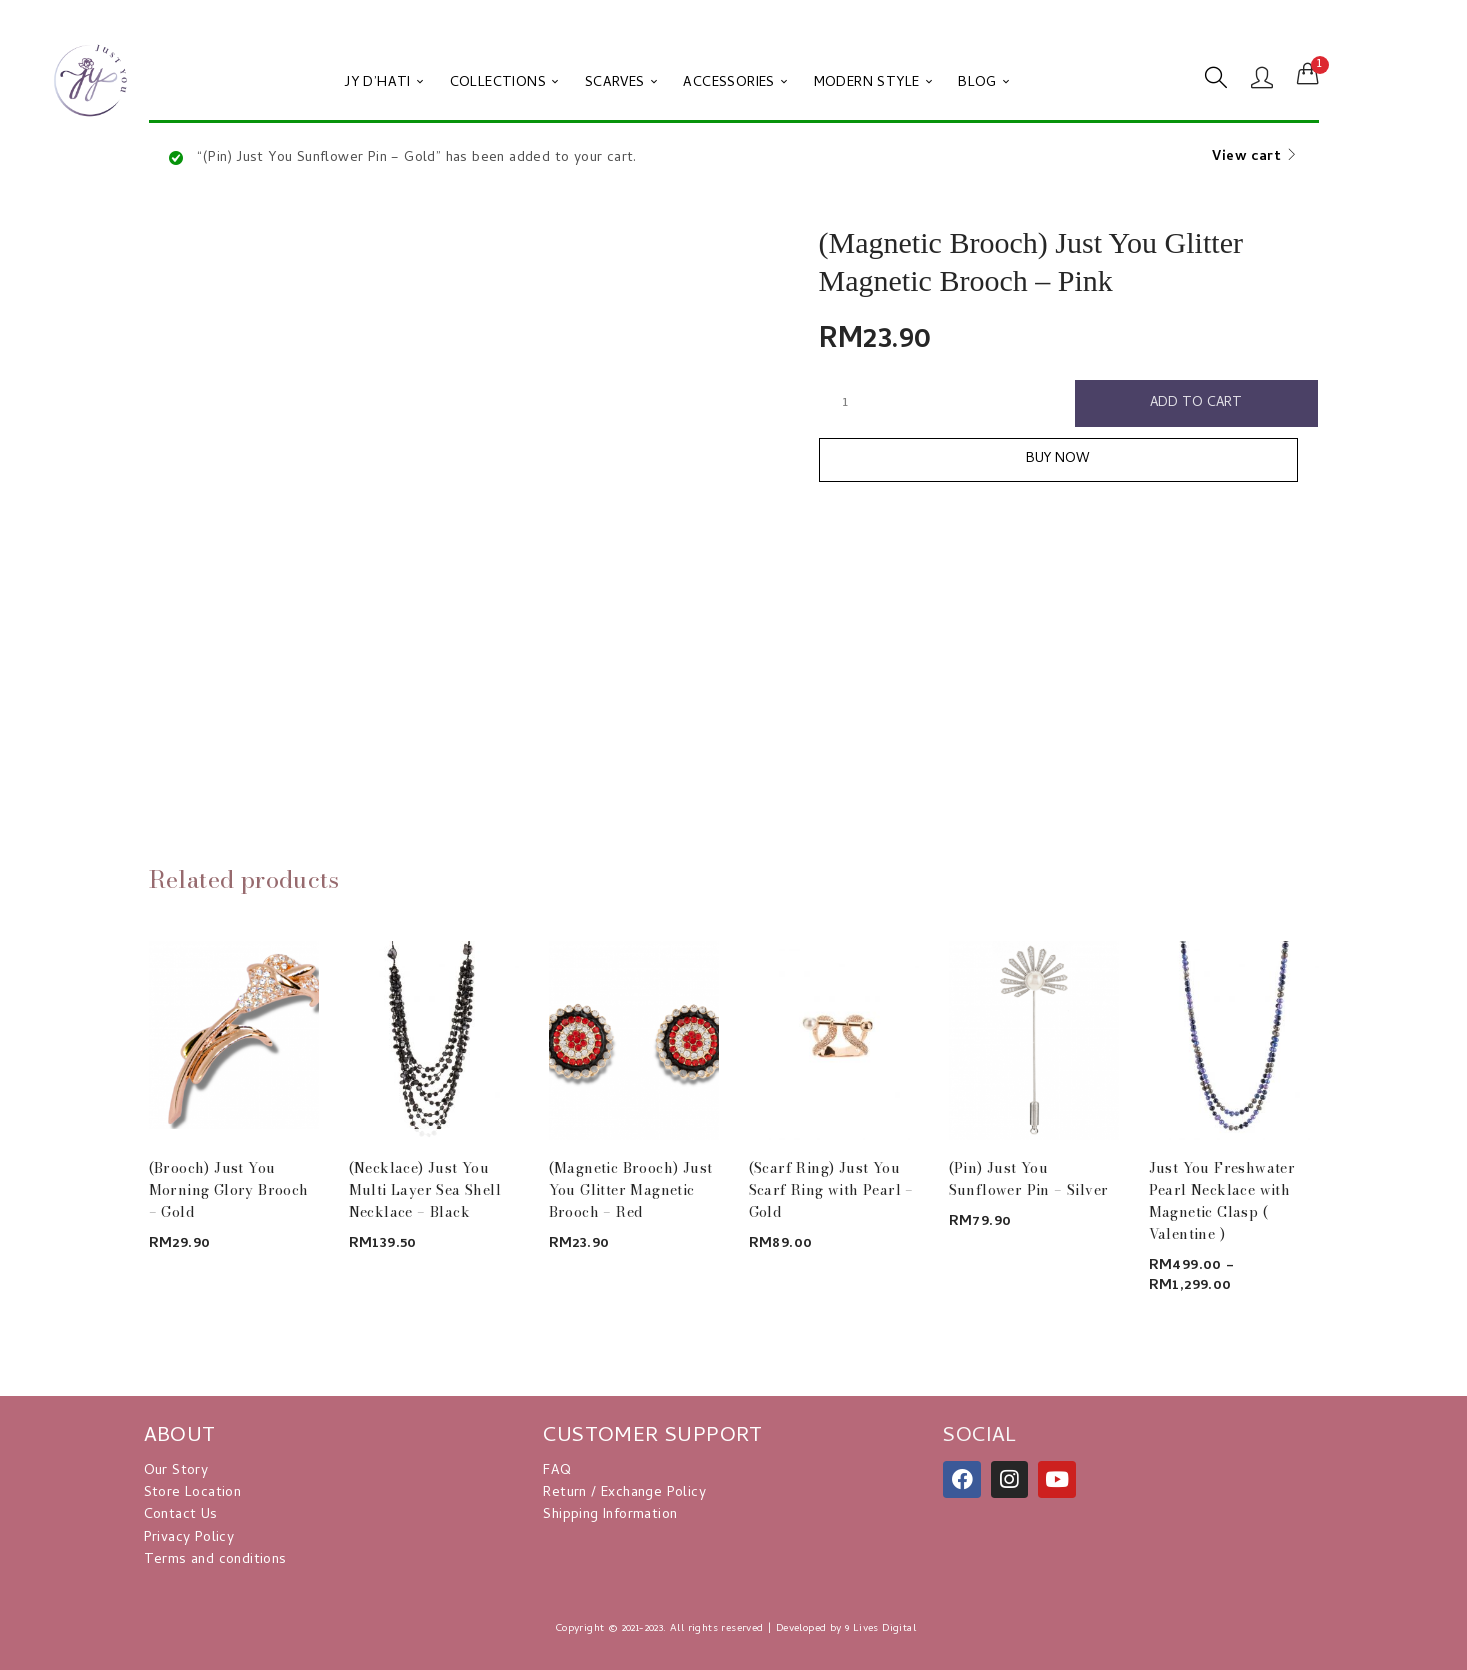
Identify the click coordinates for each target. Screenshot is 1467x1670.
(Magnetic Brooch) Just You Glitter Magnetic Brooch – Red (631, 1190)
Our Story (176, 1471)
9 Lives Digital (880, 1629)
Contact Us (181, 1515)
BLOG (983, 83)
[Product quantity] (846, 403)
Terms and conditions (215, 1560)
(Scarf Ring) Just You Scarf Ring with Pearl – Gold (831, 1190)
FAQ (557, 1471)
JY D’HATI (384, 83)
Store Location (193, 1493)
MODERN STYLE (873, 83)
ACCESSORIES (735, 83)
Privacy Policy (189, 1538)
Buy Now (1068, 461)
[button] (1308, 75)
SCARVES (621, 83)
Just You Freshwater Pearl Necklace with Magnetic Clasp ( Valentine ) (1222, 1201)
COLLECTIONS (504, 83)
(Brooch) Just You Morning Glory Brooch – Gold (229, 1190)
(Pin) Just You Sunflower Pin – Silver (1029, 1179)
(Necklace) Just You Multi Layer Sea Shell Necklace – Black (425, 1190)
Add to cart (1197, 403)
